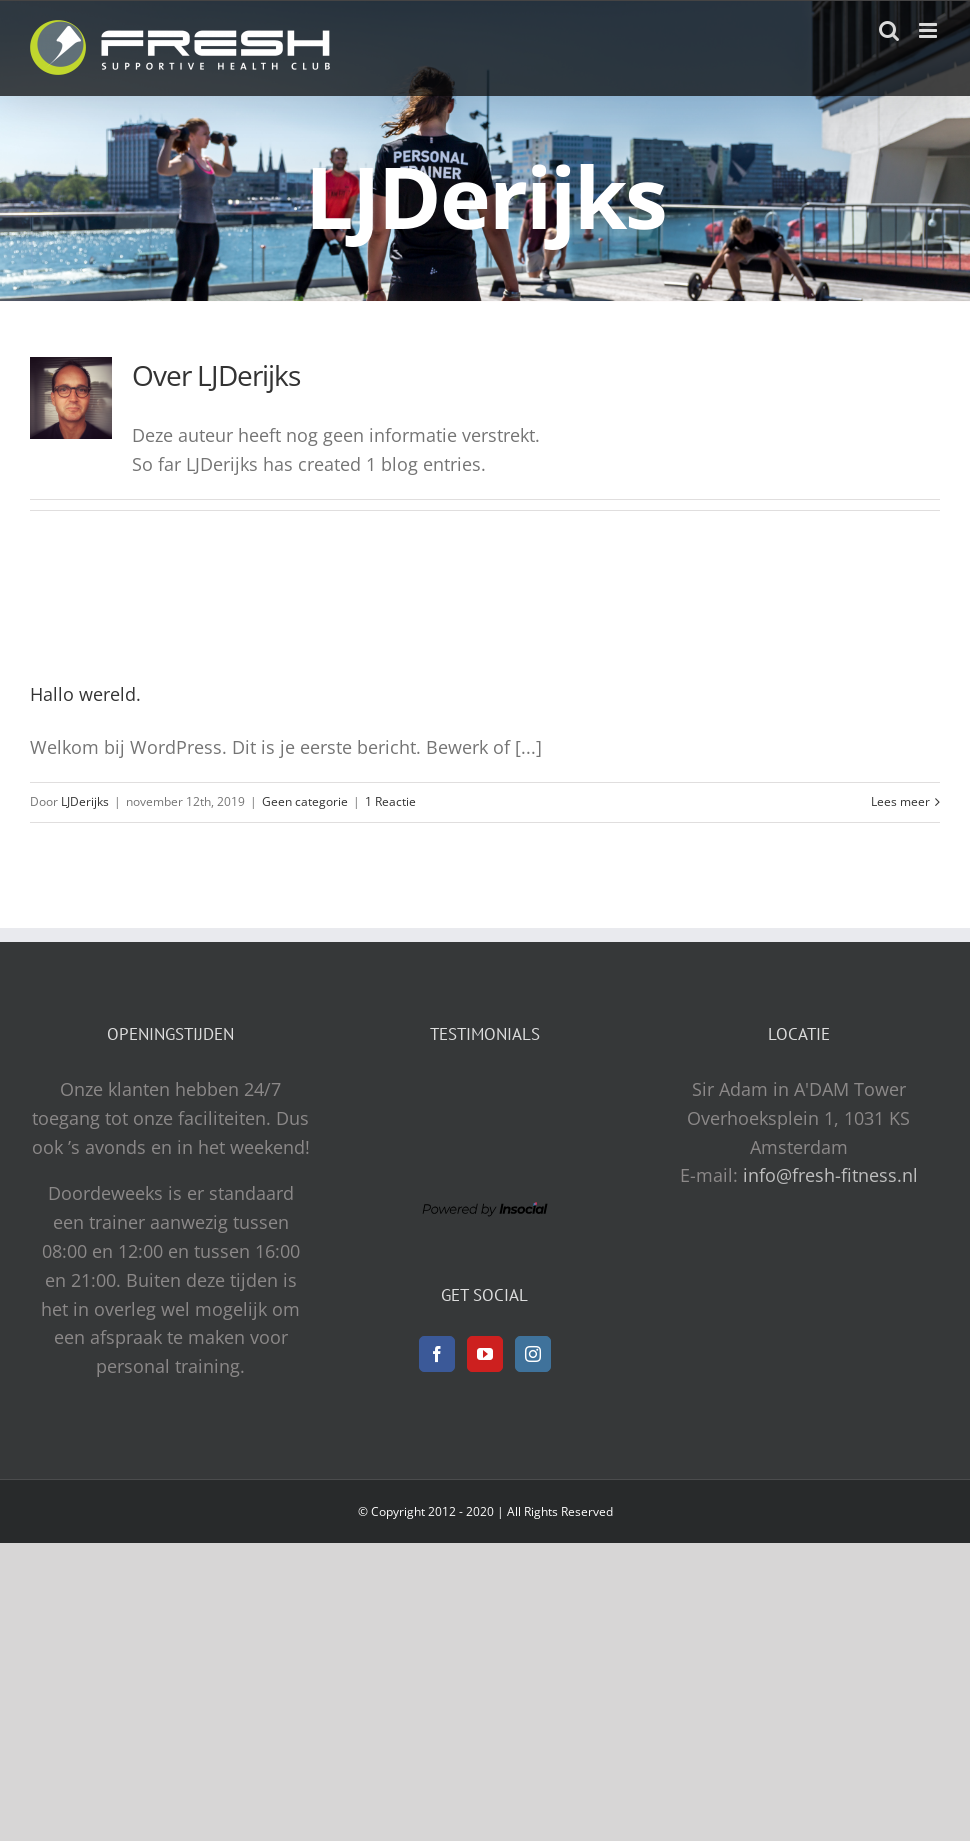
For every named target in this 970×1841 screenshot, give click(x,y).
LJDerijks (85, 801)
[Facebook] (437, 1354)
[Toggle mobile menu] (929, 30)
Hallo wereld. (85, 694)
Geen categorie (305, 801)
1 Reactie (390, 801)
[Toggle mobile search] (889, 30)
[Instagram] (533, 1354)
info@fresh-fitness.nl (830, 1175)
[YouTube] (485, 1354)
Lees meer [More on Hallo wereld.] (900, 801)
